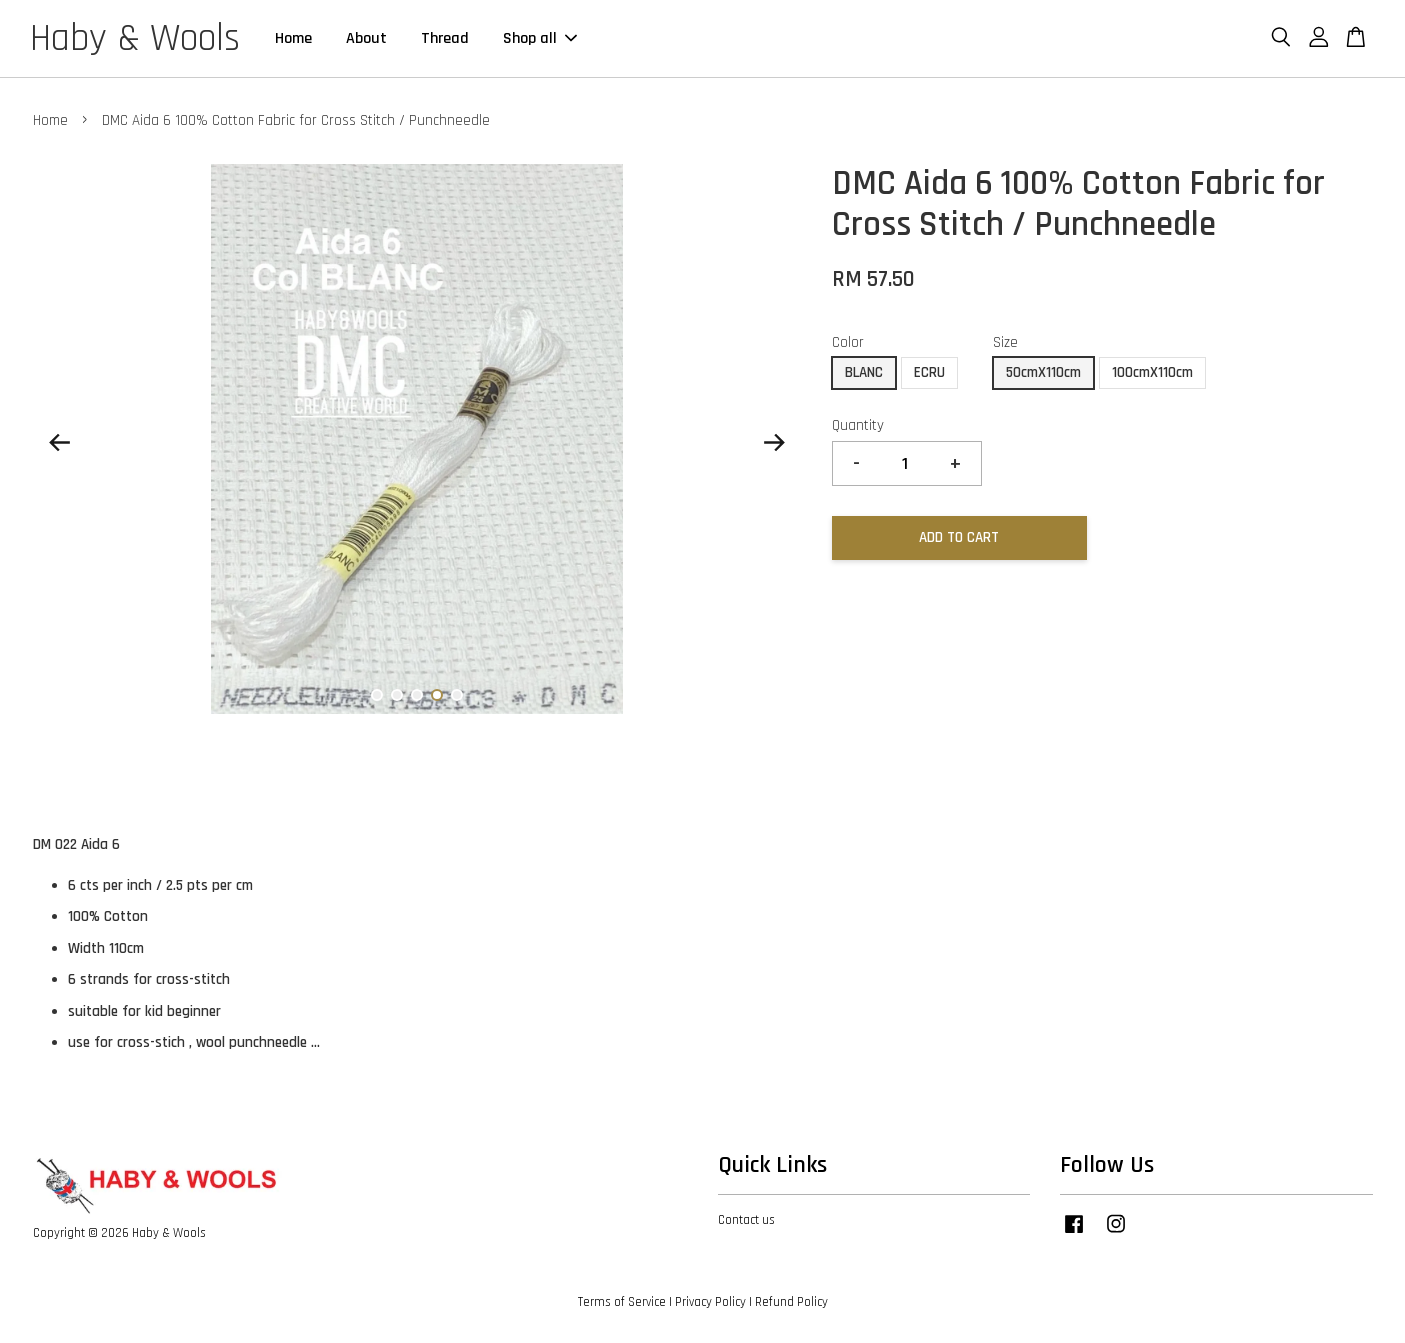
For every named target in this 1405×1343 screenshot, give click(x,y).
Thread (445, 38)
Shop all (540, 38)
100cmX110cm (1152, 372)
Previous (60, 443)
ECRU (929, 372)
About (366, 38)
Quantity (858, 425)
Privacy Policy (710, 1302)
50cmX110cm (1043, 372)
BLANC (864, 372)
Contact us (746, 1220)
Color (848, 342)
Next (775, 443)
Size (1005, 342)
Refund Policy (791, 1302)
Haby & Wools (135, 39)
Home (293, 38)
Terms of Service (622, 1302)
